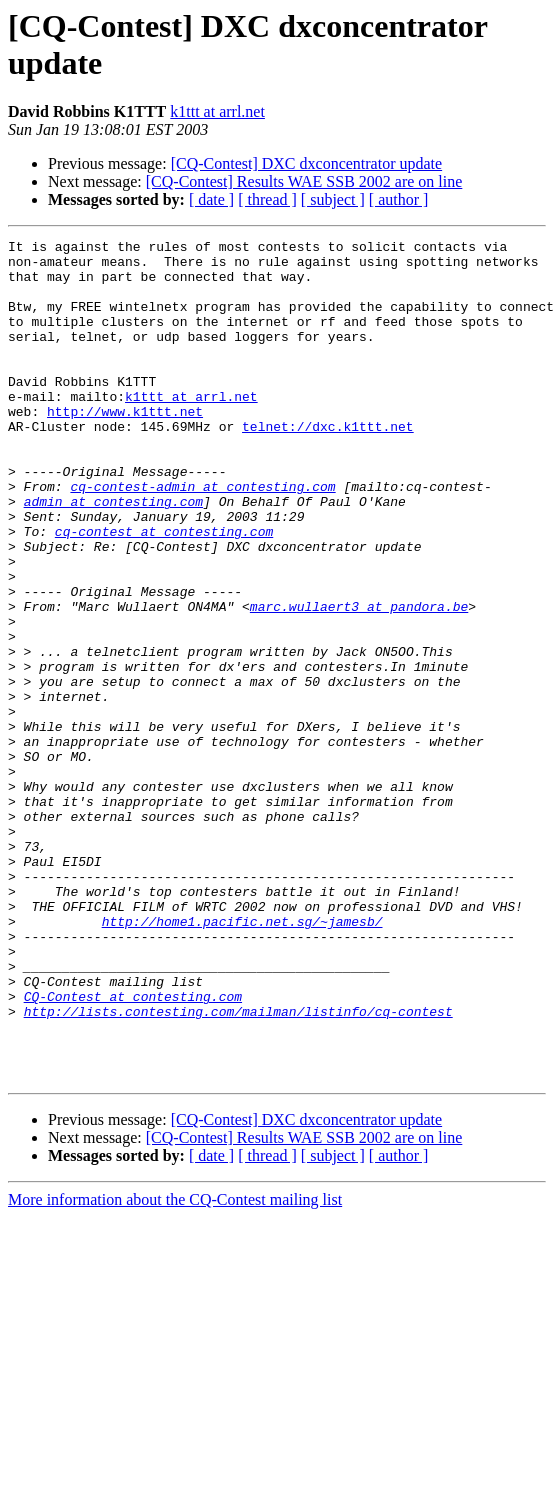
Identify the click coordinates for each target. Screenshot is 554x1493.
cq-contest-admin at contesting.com (202, 537)
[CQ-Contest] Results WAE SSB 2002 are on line (304, 181)
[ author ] (399, 199)
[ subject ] (333, 199)
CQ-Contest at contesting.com (133, 1149)
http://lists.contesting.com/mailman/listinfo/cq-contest (238, 1167)
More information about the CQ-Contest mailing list (175, 1367)
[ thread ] (267, 199)
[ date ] (211, 199)
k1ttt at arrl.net (217, 111)
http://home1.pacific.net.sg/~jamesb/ (242, 1059)
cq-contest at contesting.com (164, 591)
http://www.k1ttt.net (125, 447)
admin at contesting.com (113, 555)
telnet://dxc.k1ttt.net (328, 465)
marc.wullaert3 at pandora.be (359, 681)
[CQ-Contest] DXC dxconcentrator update (306, 163)
